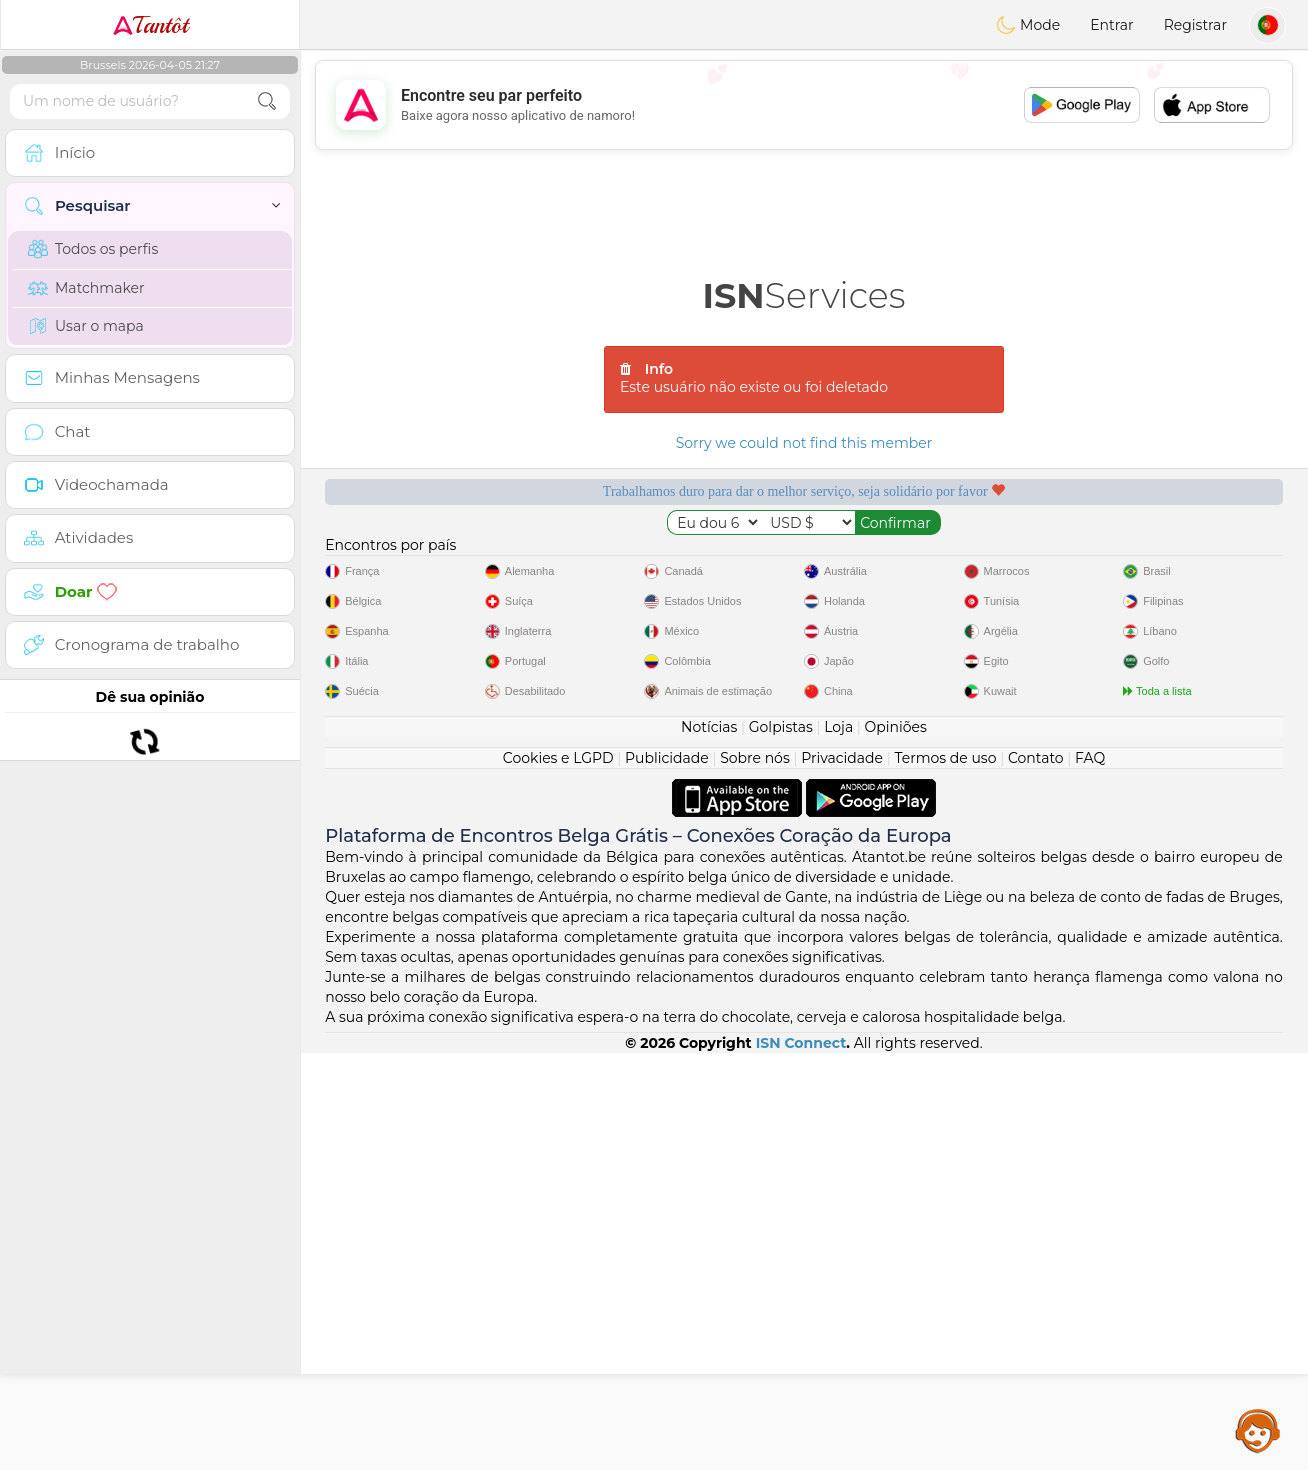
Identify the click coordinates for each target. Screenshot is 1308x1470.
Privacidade (842, 1175)
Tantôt (150, 25)
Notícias (709, 1144)
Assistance (1258, 1430)
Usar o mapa (86, 326)
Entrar (1111, 25)
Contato (1036, 1175)
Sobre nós (755, 1175)
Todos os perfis (93, 249)
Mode (1028, 25)
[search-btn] (267, 101)
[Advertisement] (804, 105)
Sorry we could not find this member (804, 443)
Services (804, 295)
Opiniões (896, 1144)
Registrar (1195, 25)
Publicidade (667, 1175)
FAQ (1090, 1175)
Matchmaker (86, 288)
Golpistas (781, 1144)
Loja (838, 1144)
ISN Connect (801, 1460)
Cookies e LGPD (558, 1175)
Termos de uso (945, 1175)
